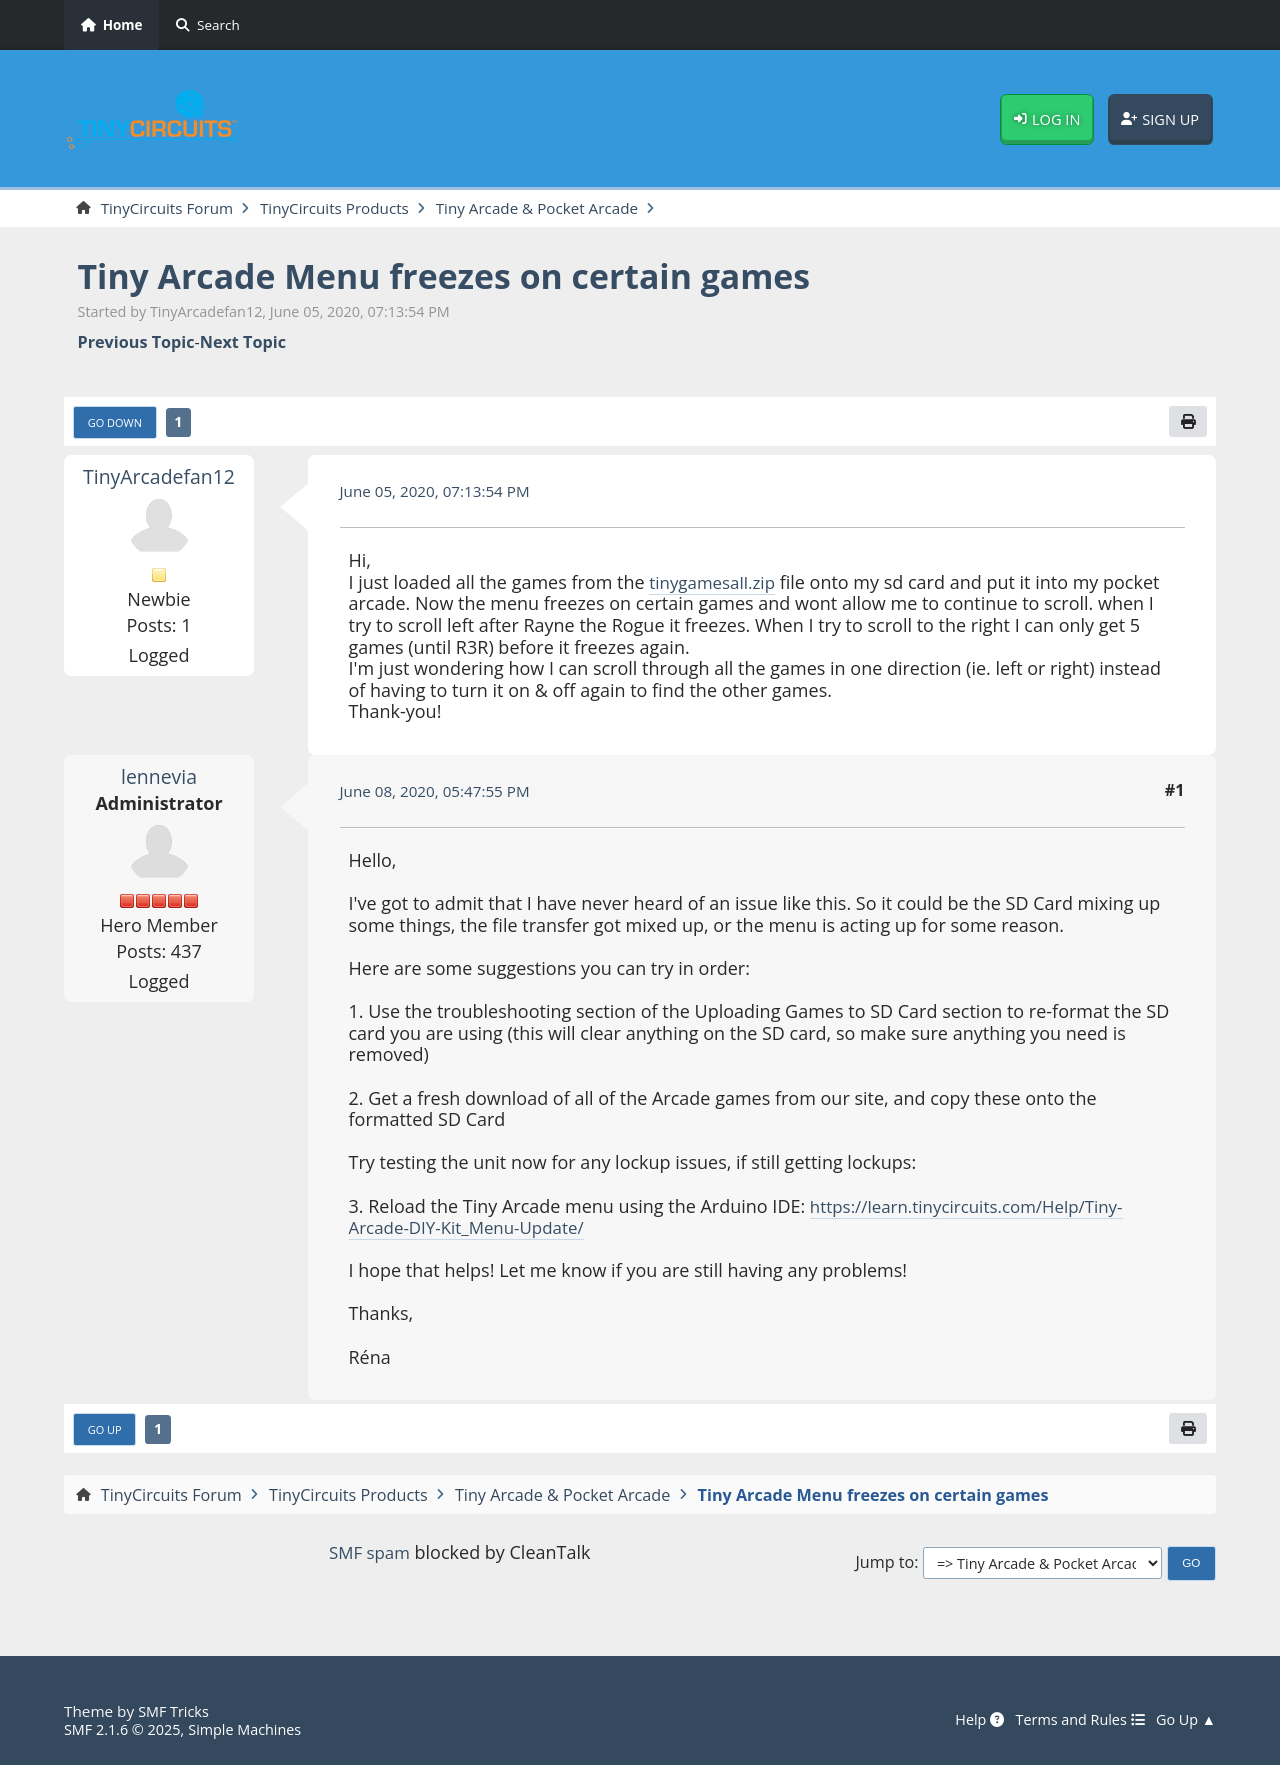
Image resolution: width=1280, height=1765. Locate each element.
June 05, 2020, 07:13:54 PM (441, 494)
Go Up (107, 1434)
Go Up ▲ (1184, 1720)
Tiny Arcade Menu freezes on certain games (468, 277)
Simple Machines (256, 1729)
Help (966, 1720)
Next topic (243, 343)
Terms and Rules (1071, 1720)
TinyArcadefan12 (159, 479)
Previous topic (136, 343)
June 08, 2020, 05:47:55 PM (441, 794)
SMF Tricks (175, 1711)
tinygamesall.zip (716, 585)
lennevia (159, 779)
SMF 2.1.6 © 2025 (126, 1729)
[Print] (1187, 424)
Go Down (118, 425)
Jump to (884, 1567)
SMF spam (369, 1557)
